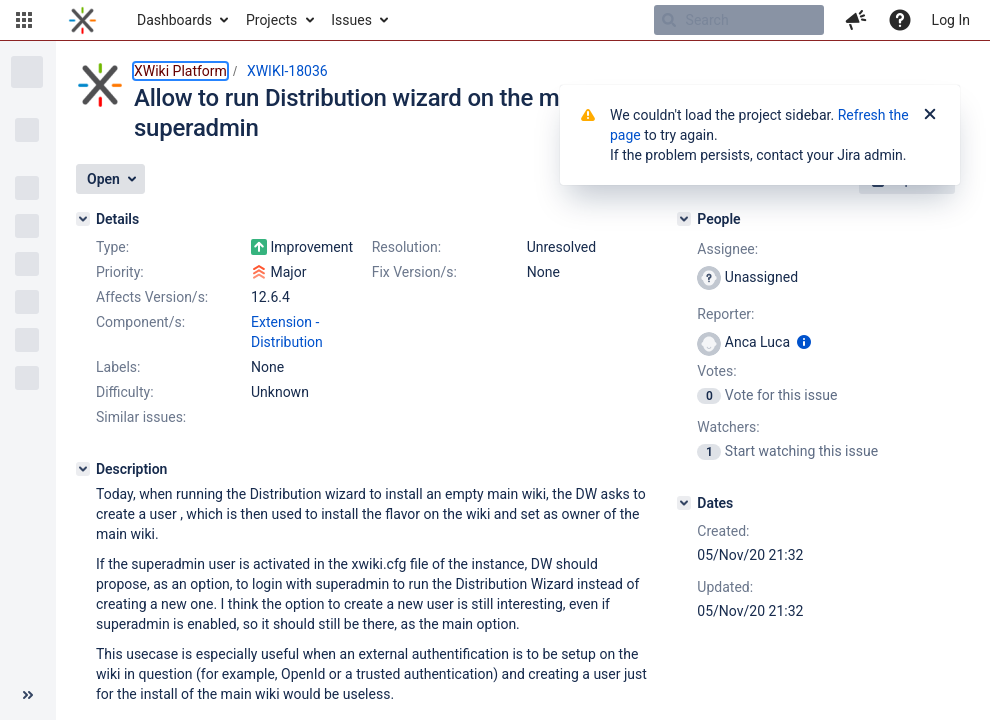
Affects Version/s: (152, 297)
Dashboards (174, 20)
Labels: (118, 367)
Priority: (120, 272)
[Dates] (684, 503)
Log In (951, 20)
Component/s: (140, 322)
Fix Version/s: (414, 272)
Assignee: (727, 249)
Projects (271, 20)
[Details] (83, 219)
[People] (684, 219)
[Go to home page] (82, 20)
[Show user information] (804, 342)
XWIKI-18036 (287, 71)
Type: (112, 247)
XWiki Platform (180, 71)
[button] (24, 20)
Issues (351, 20)
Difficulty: (125, 392)
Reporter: (725, 314)
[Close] (930, 115)
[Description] (83, 469)
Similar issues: (141, 417)
